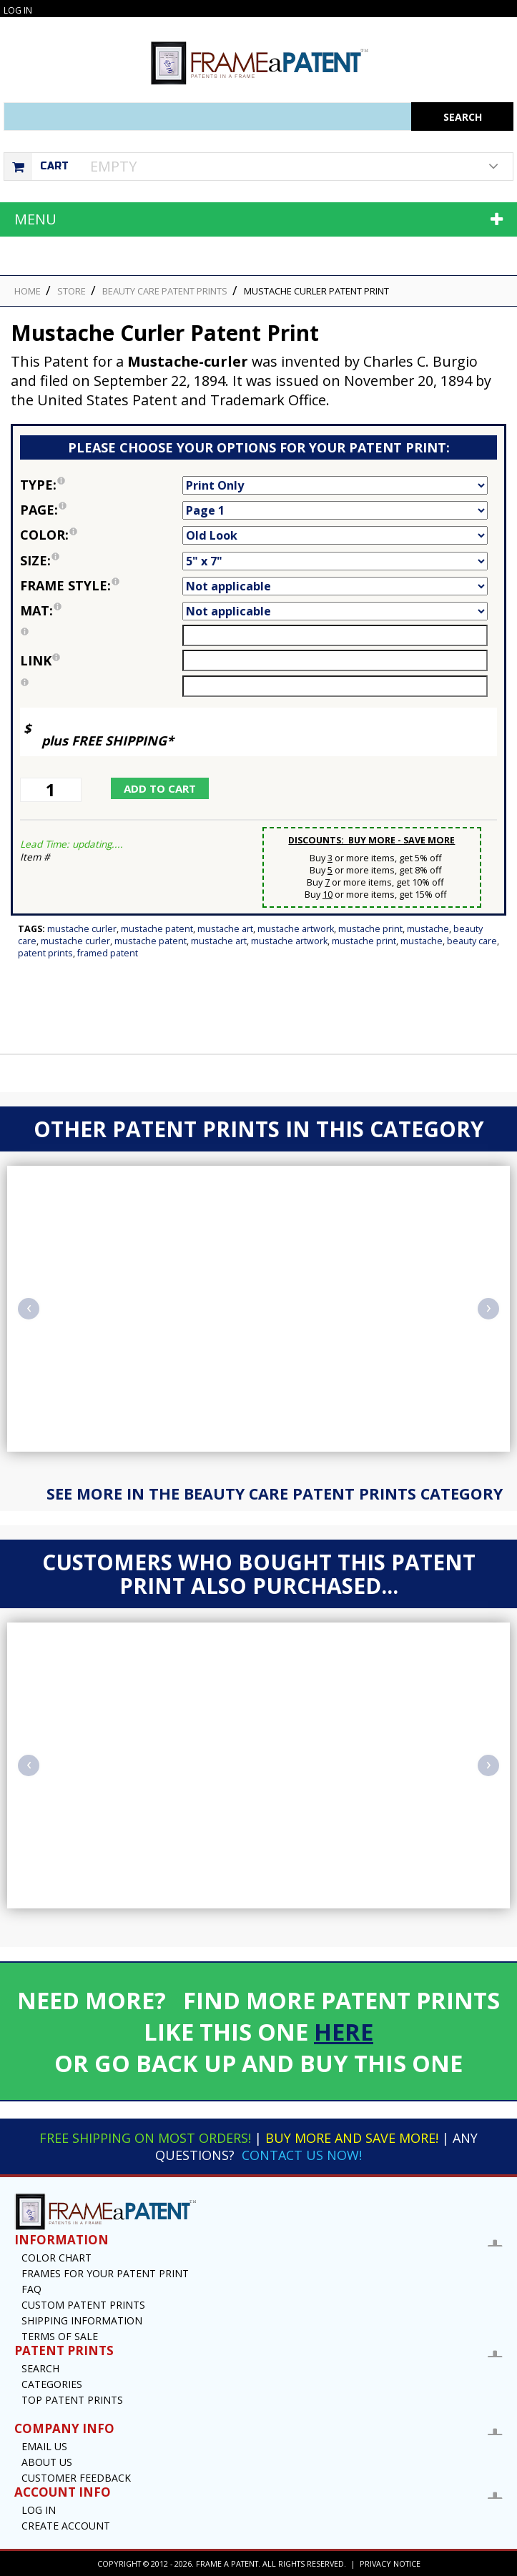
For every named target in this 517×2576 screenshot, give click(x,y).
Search (40, 2368)
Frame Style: (101, 585)
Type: (101, 484)
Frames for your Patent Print (105, 2273)
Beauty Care (472, 941)
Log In (18, 10)
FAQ (31, 2289)
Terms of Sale (59, 2336)
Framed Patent (107, 953)
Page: (101, 509)
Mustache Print (370, 929)
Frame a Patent (227, 2563)
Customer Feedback (76, 2478)
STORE (71, 290)
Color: (101, 534)
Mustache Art (225, 929)
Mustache (428, 929)
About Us (46, 2462)
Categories (51, 2384)
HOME (27, 290)
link (40, 660)
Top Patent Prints (72, 2400)
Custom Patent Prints (83, 2305)
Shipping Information (81, 2320)
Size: (101, 560)
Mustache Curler (82, 929)
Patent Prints (45, 953)
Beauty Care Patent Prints (164, 290)
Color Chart (56, 2257)
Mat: (101, 610)
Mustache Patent (157, 929)
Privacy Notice (390, 2563)
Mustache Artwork (295, 929)
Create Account (65, 2525)
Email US (44, 2446)
